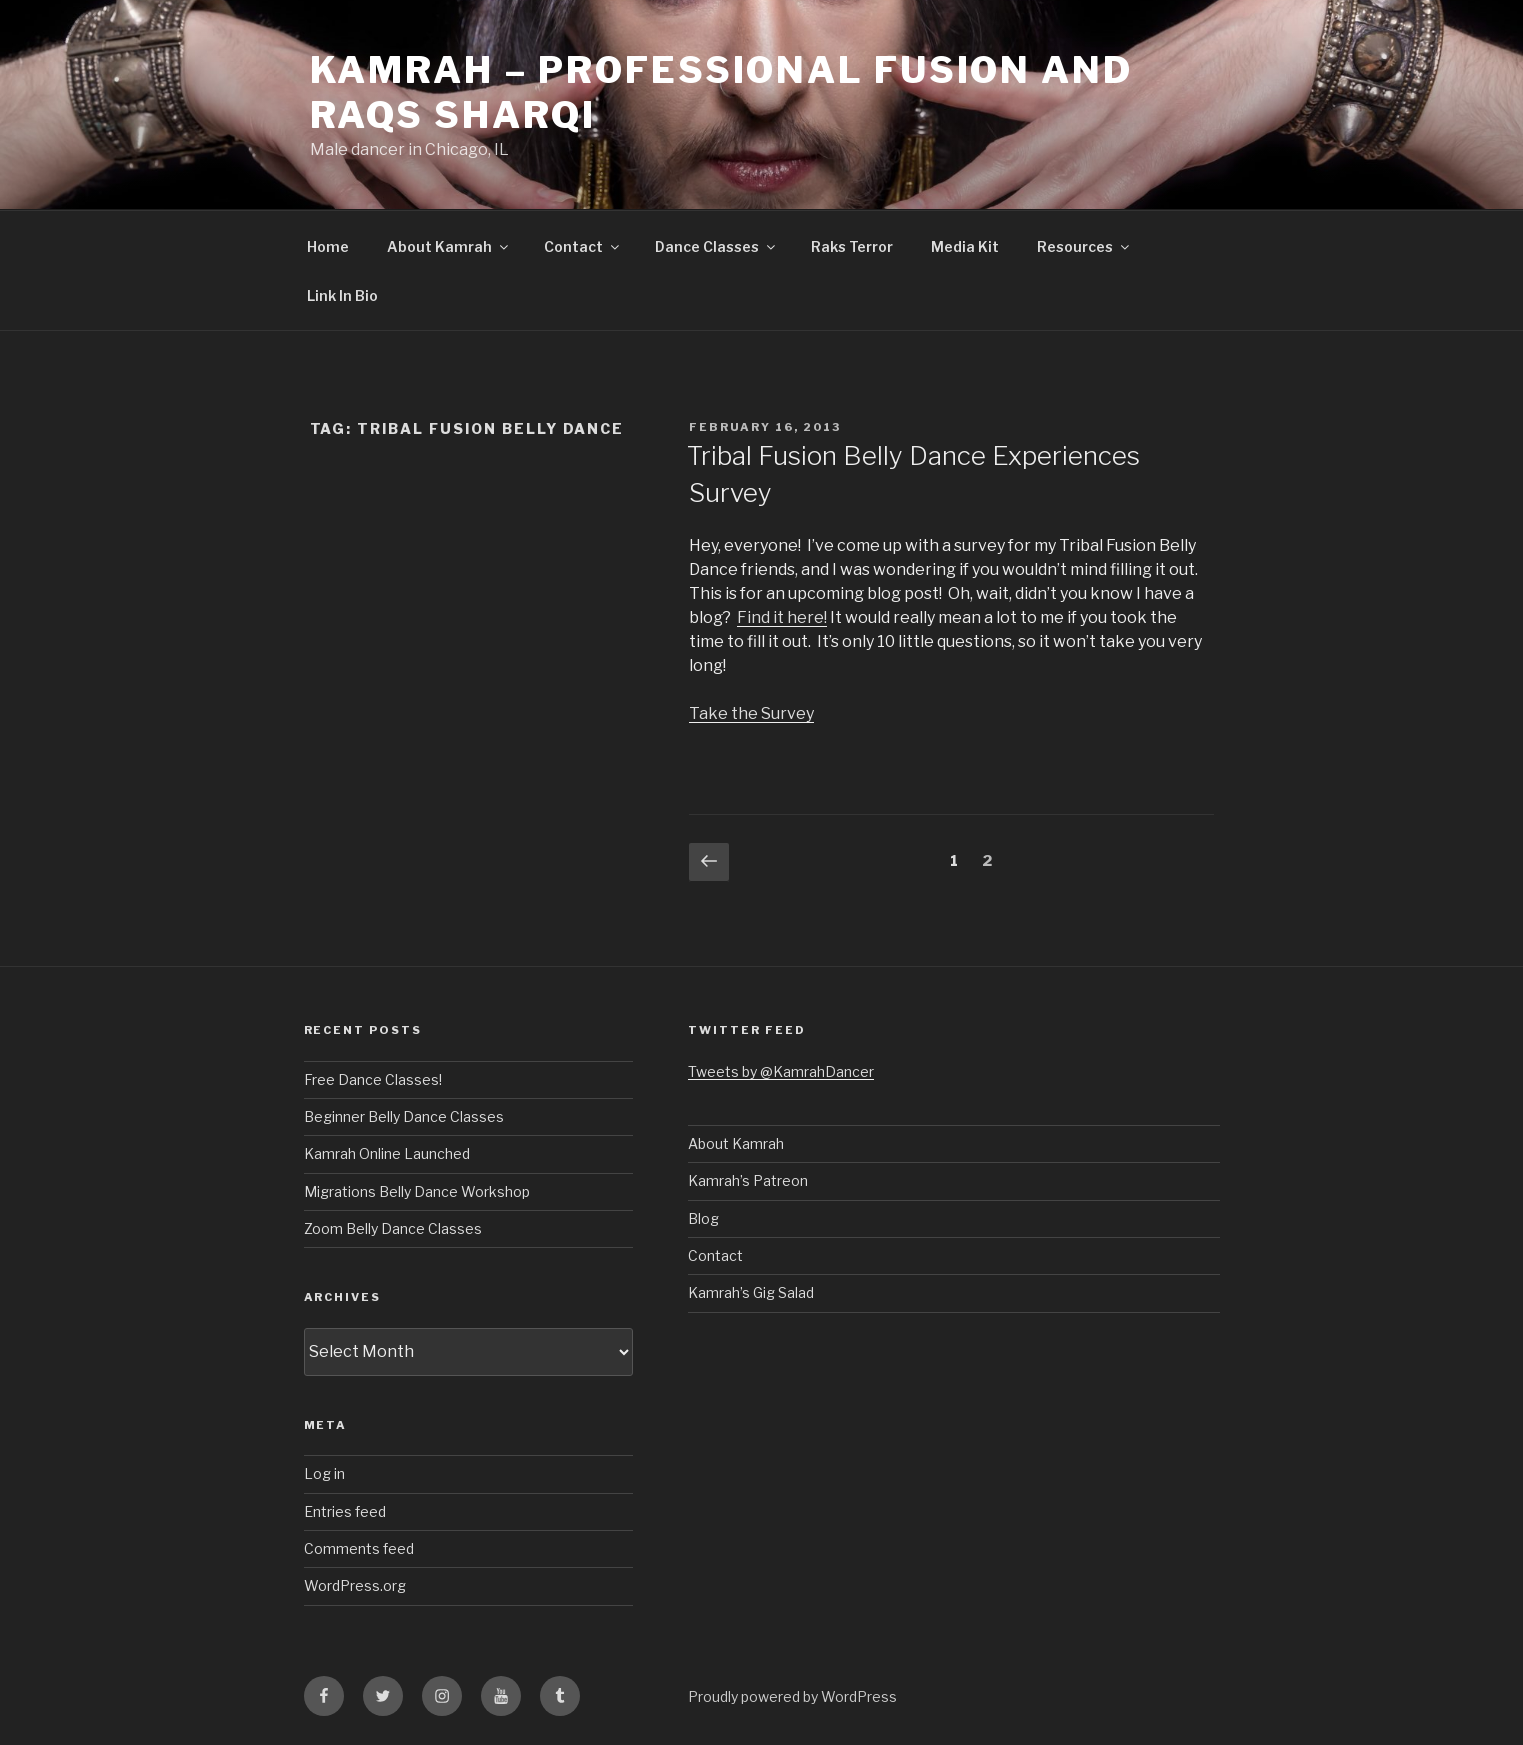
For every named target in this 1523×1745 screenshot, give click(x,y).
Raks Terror (852, 246)
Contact (583, 246)
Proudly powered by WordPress (792, 1696)
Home (328, 246)
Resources (1084, 246)
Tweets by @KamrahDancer (781, 1071)
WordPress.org (355, 1585)
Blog (703, 1218)
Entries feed (345, 1511)
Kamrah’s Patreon (748, 1180)
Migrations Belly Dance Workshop (417, 1191)
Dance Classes (716, 246)
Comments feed (359, 1548)
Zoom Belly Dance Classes (393, 1228)
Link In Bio (342, 295)
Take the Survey (751, 713)
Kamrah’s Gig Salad (751, 1292)
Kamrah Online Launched (387, 1153)
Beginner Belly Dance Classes (404, 1116)
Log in (324, 1473)
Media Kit (965, 246)
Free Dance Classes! (373, 1079)
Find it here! (782, 617)
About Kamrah (449, 246)
